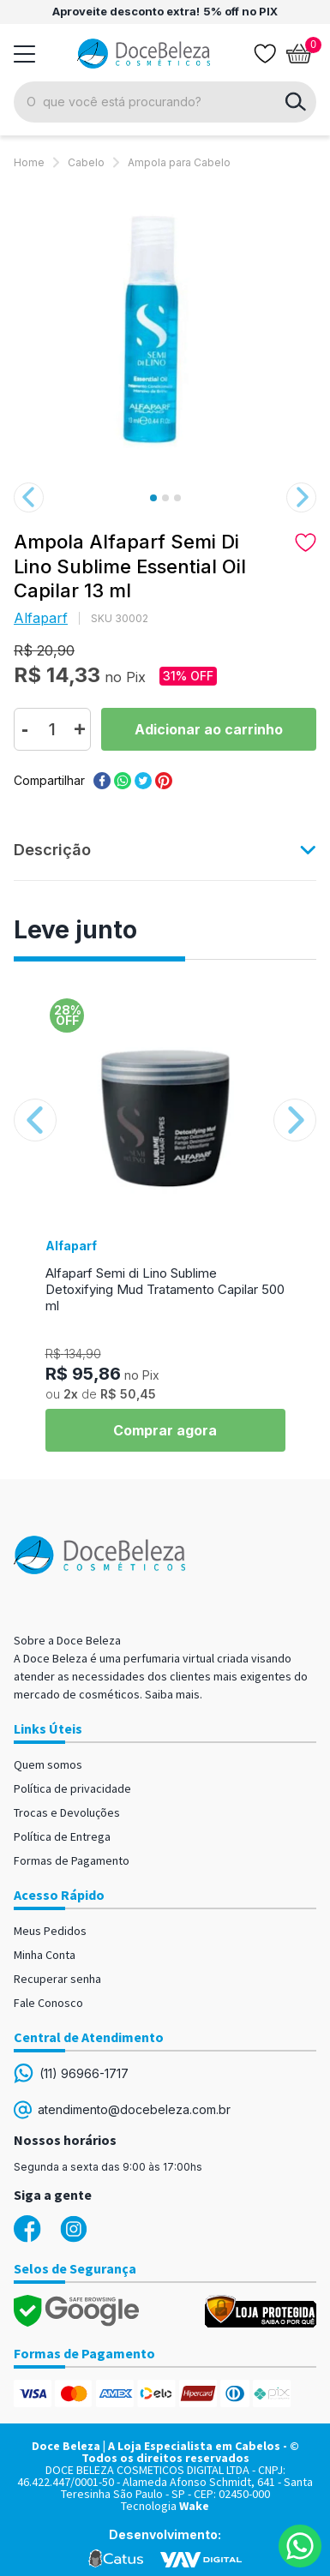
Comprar (208, 729)
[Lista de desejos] (265, 54)
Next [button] (301, 497)
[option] (165, 328)
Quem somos (48, 1764)
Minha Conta (44, 1954)
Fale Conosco (48, 2002)
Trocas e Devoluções (67, 1812)
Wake (194, 2505)
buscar (296, 102)
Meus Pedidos (50, 1930)
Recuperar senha (57, 1978)
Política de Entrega (62, 1836)
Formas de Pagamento (71, 1860)
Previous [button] (29, 497)
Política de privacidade (72, 1788)
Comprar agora (165, 1430)
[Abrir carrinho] (299, 54)
